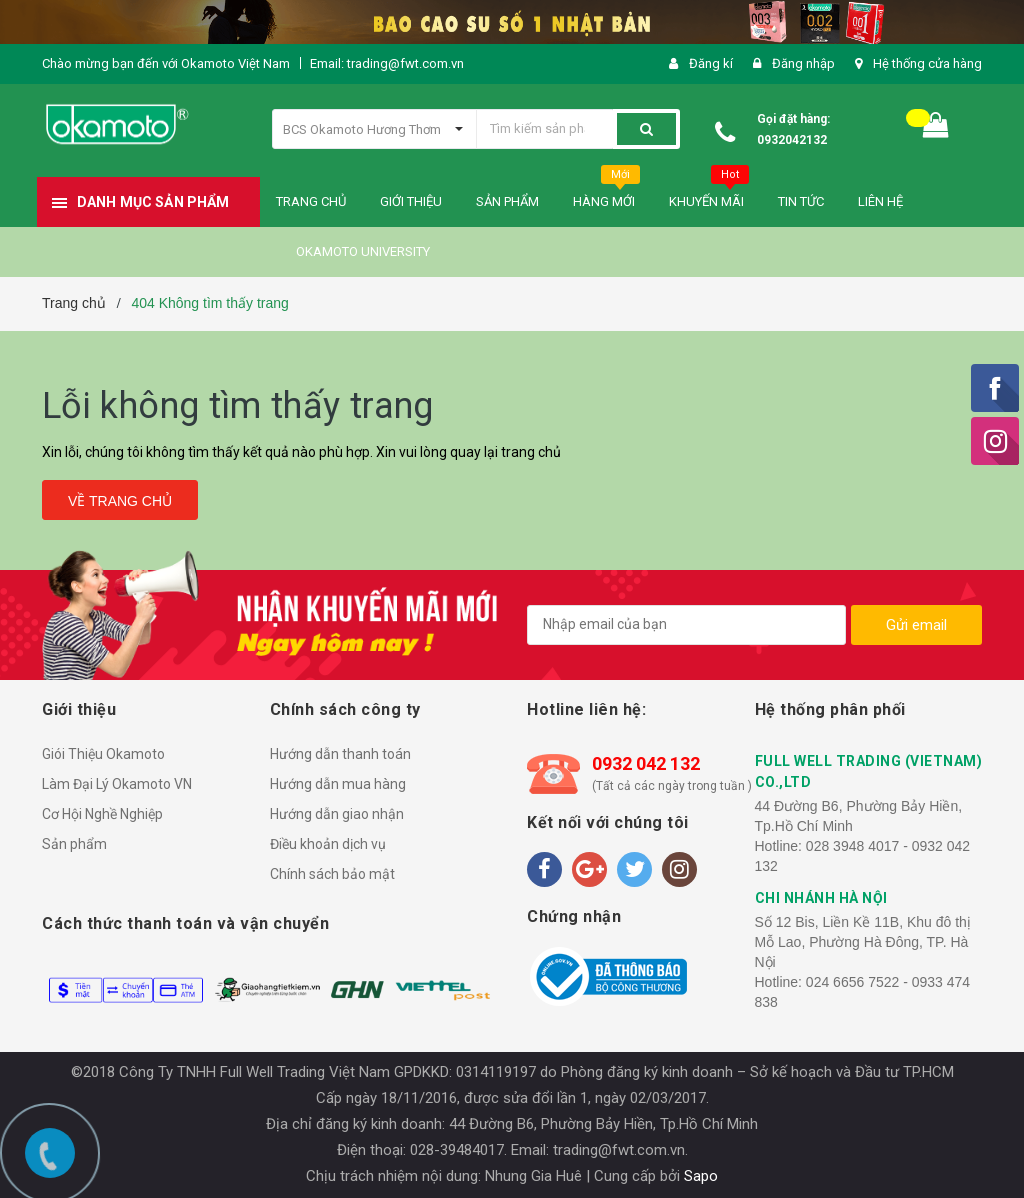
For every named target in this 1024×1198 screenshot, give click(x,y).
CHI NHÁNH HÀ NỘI (821, 898)
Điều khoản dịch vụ (328, 844)
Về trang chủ (120, 501)
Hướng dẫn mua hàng (338, 784)
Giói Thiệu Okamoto (103, 754)
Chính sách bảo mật (332, 874)
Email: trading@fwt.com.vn (387, 63)
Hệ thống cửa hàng (927, 63)
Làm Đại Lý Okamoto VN (117, 784)
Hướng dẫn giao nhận (337, 814)
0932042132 (792, 140)
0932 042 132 (646, 763)
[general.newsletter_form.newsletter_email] (686, 625)
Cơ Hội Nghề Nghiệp (102, 814)
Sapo (701, 1176)
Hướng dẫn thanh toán (340, 754)
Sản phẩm (74, 844)
